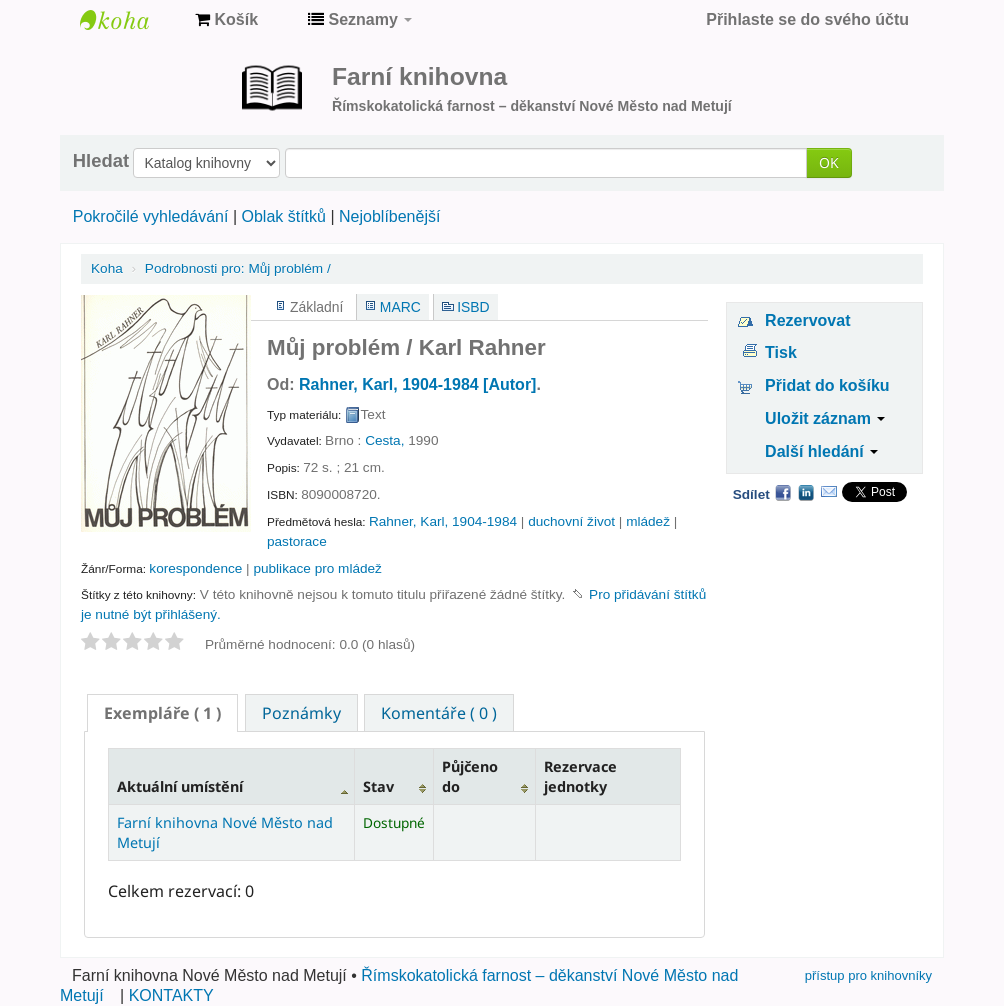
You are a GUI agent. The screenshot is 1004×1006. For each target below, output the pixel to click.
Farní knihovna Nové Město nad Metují (130, 20)
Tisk (781, 352)
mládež (648, 521)
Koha (107, 268)
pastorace (297, 541)
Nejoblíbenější (389, 216)
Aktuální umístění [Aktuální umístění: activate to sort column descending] (180, 786)
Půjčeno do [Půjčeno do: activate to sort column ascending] (470, 776)
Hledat (101, 161)
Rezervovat (807, 320)
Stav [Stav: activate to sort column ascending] (378, 786)
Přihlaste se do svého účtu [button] (807, 19)
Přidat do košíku (827, 385)
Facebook (783, 492)
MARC (400, 307)
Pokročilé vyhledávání (151, 216)
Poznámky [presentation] (301, 713)
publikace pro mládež (317, 568)
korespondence (195, 568)
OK (829, 162)
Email (829, 492)
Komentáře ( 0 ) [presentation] (439, 713)
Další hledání (821, 451)
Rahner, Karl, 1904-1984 (443, 521)
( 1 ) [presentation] (162, 713)
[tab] (162, 713)
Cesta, (384, 440)
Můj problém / (238, 268)
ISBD (473, 307)
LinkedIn (806, 492)
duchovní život (571, 521)
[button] (226, 20)
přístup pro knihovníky (868, 975)
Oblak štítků (283, 216)
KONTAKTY (171, 995)
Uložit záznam (825, 418)
